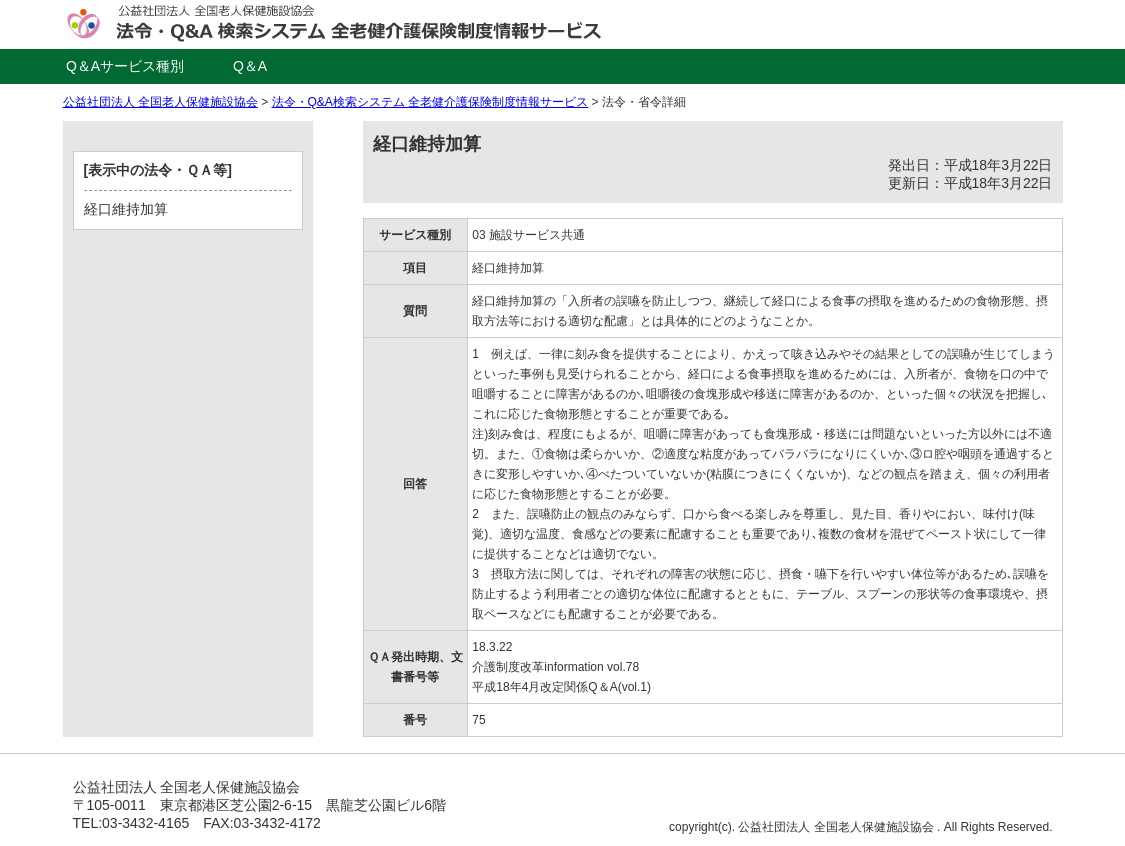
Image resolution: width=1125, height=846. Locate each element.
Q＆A (250, 66)
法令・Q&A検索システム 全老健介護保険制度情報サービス (430, 102)
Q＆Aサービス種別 (125, 66)
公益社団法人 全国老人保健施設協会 (160, 102)
